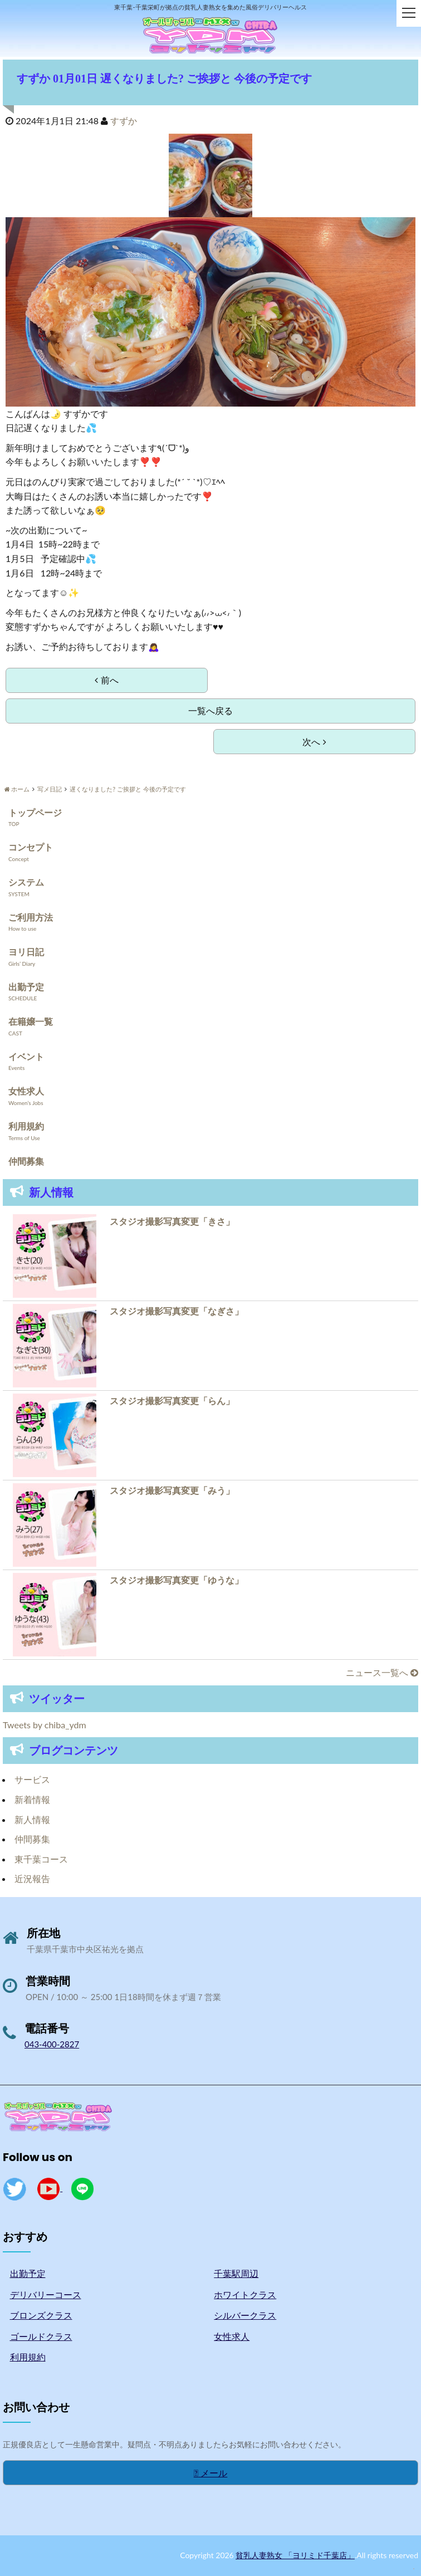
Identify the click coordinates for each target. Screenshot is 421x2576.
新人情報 (32, 1819)
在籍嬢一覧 (30, 1021)
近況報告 (32, 1878)
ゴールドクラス (41, 2336)
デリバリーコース (45, 2294)
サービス (32, 1779)
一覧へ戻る (210, 710)
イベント (26, 1056)
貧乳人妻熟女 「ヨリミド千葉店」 (295, 2555)
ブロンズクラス (41, 2315)
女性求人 (26, 1091)
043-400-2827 (52, 2044)
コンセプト (30, 847)
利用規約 (26, 1126)
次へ (314, 741)
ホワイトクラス (245, 2294)
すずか (123, 120)
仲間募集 (26, 1161)
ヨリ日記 (26, 951)
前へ (106, 679)
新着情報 (32, 1799)
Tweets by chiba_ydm (44, 1724)
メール (211, 2472)
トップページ (35, 812)
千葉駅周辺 (236, 2273)
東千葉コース (41, 1859)
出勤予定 (26, 986)
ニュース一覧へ (382, 1672)
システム (26, 882)
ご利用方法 (30, 917)
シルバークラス (245, 2315)
